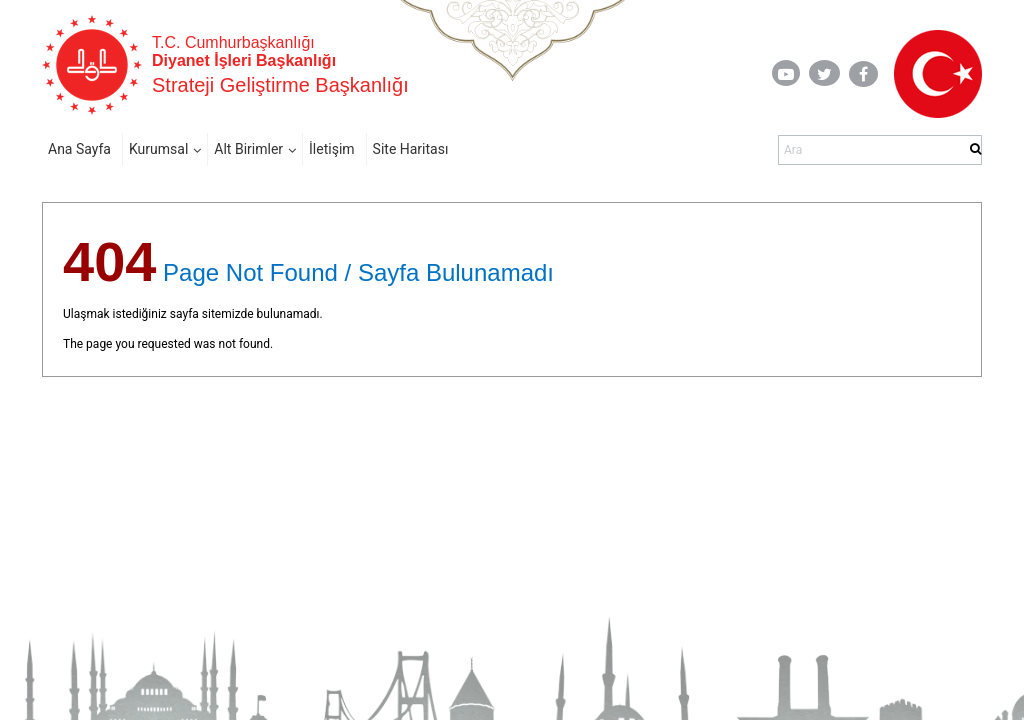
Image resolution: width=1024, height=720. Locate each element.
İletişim (332, 149)
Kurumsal (158, 149)
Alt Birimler (248, 149)
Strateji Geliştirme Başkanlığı (280, 85)
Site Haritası (411, 149)
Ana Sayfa (79, 149)
